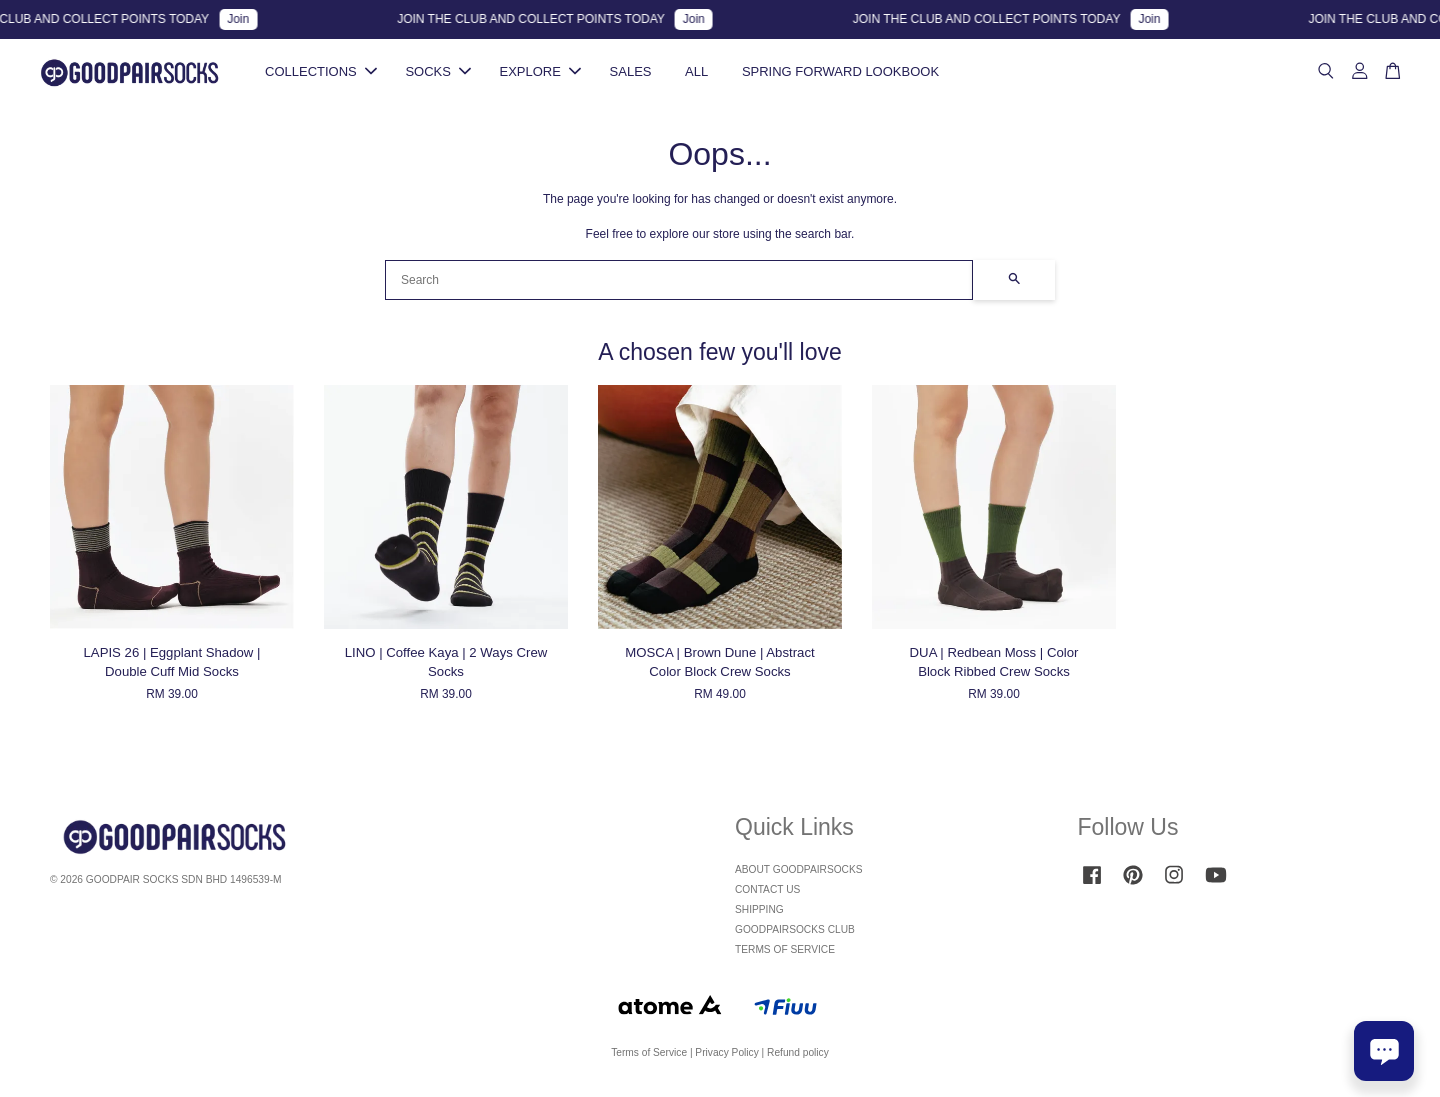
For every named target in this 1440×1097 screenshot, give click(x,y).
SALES (631, 74)
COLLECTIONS (321, 74)
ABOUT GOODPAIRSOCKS (799, 875)
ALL (696, 74)
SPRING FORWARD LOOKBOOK (840, 74)
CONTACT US (767, 895)
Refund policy (798, 1058)
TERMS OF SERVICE (785, 954)
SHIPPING (759, 915)
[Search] (679, 285)
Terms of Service (649, 1058)
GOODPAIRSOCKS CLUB (795, 935)
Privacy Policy (726, 1058)
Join (248, 19)
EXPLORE (540, 74)
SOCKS (438, 74)
